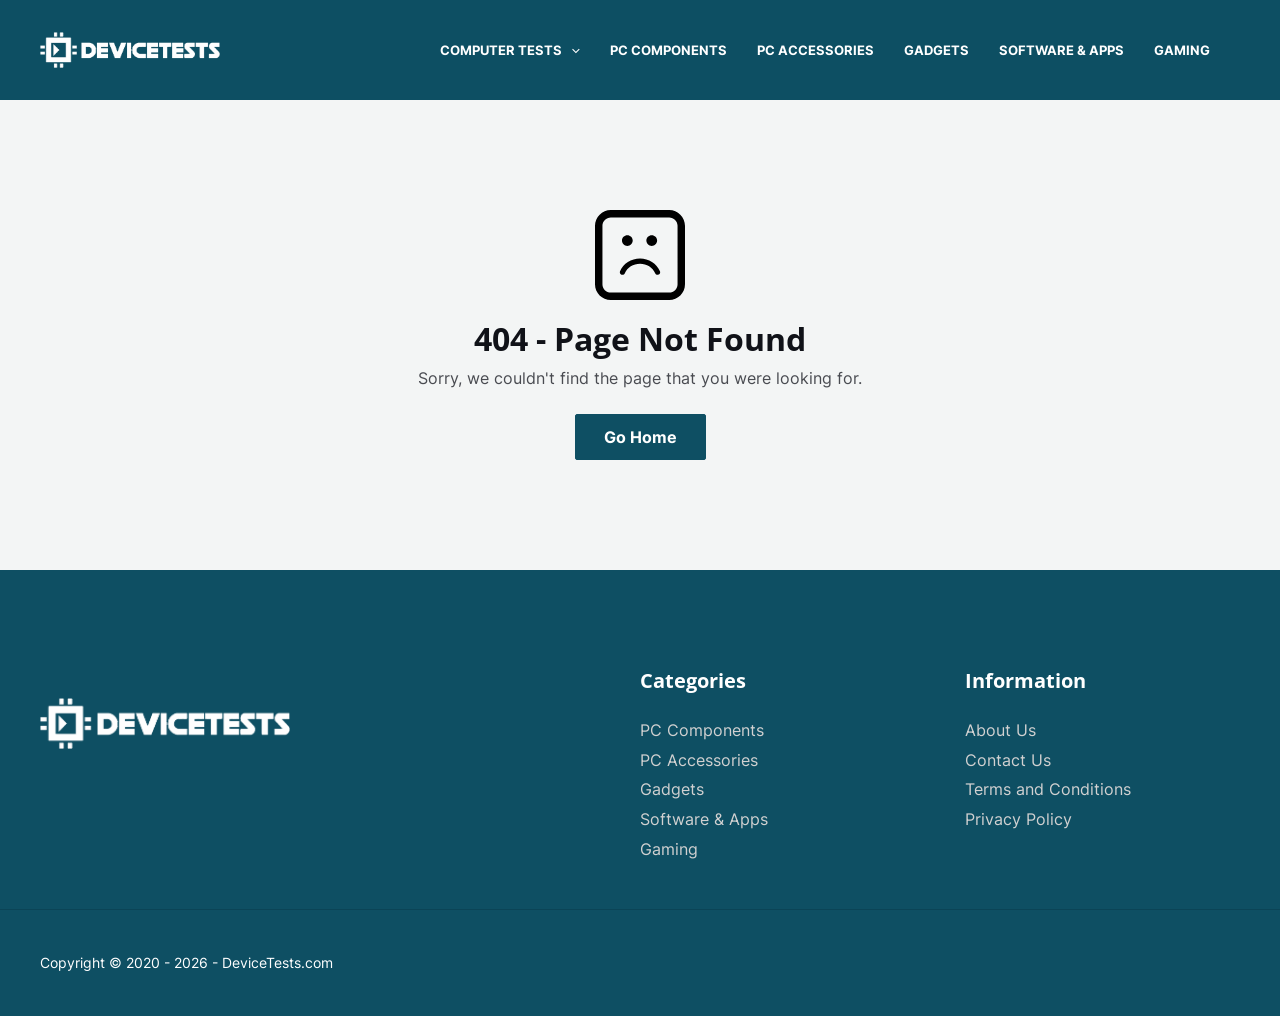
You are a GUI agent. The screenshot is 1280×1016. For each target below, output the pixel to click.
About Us (1000, 730)
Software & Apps (704, 819)
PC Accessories (699, 760)
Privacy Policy (1018, 819)
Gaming (669, 849)
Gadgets (672, 789)
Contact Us (1008, 760)
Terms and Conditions (1048, 789)
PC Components (702, 730)
